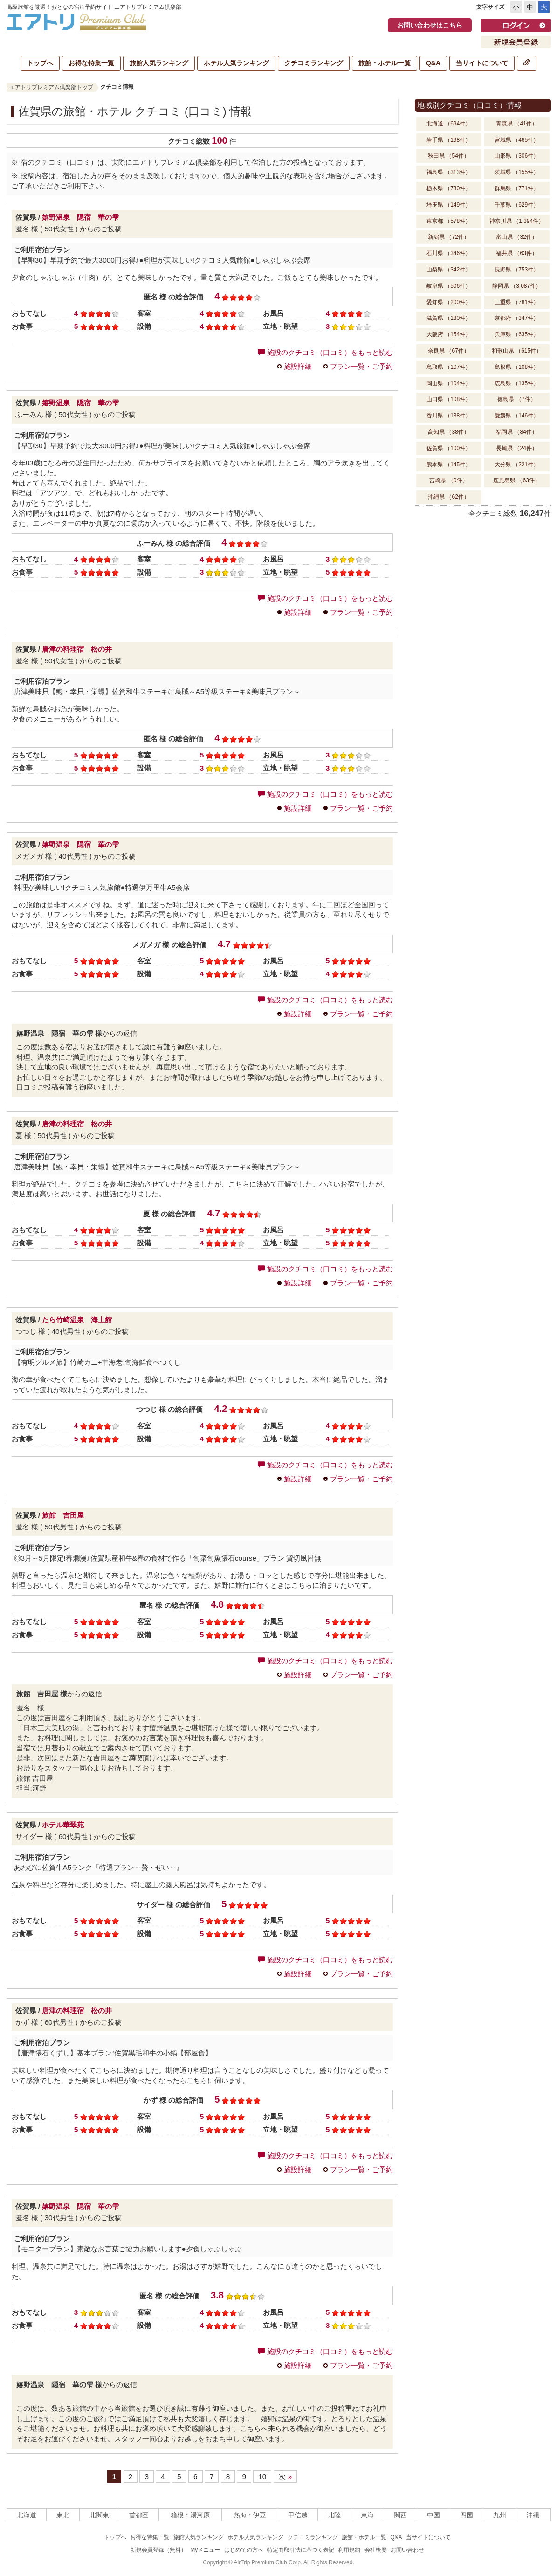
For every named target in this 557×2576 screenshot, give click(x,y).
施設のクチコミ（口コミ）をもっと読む (325, 352)
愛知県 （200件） (448, 302)
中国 (433, 2515)
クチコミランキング (313, 63)
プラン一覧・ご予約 (361, 366)
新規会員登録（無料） (158, 2550)
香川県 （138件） (448, 415)
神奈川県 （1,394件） (516, 221)
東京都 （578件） (448, 221)
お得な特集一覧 (91, 63)
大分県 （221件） (517, 464)
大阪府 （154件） (448, 334)
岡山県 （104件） (448, 383)
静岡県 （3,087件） (516, 286)
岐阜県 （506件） (448, 286)
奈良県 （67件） (448, 350)
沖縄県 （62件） (448, 496)
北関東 (99, 2515)
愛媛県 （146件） (517, 415)
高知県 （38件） (448, 432)
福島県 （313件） (448, 172)
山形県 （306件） (517, 156)
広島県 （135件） (517, 383)
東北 (62, 2515)
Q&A (433, 63)
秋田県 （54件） (448, 156)
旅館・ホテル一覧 (384, 63)
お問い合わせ (407, 2550)
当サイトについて (482, 63)
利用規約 (349, 2550)
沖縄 (532, 2515)
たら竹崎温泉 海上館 (77, 1320)
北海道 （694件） (448, 123)
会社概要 (375, 2550)
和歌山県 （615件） (517, 350)
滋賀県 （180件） (448, 318)
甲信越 (298, 2515)
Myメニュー (205, 2550)
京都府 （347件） (517, 318)
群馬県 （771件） (517, 188)
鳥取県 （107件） (448, 367)
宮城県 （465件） (517, 140)
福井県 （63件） (516, 253)
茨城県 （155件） (517, 172)
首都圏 (139, 2515)
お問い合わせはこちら (429, 25)
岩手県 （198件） (448, 140)
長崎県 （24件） (516, 448)
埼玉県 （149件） (448, 204)
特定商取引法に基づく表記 (300, 2550)
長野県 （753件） (517, 269)
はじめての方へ (243, 2550)
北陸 (334, 2515)
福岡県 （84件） (516, 432)
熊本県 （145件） (448, 464)
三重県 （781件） (517, 302)
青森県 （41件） (516, 123)
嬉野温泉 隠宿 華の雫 (80, 217)
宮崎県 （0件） (448, 480)
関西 (400, 2515)
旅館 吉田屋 (63, 1515)
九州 (499, 2515)
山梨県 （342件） (448, 269)
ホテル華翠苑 (63, 1825)
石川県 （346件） (448, 253)
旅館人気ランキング (159, 63)
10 (262, 2476)
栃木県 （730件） (448, 188)
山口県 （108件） (448, 399)
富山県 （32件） (516, 237)
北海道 (26, 2515)
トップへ (40, 63)
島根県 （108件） (517, 367)
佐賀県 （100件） (448, 448)
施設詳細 (298, 366)
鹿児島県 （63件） (516, 480)
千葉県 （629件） (517, 204)
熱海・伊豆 (250, 2515)
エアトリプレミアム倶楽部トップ (51, 87)
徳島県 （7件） (516, 399)
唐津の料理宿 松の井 (77, 649)
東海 (367, 2515)
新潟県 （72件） (448, 237)
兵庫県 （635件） (517, 334)
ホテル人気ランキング (236, 63)
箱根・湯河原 (190, 2515)
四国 (466, 2515)
